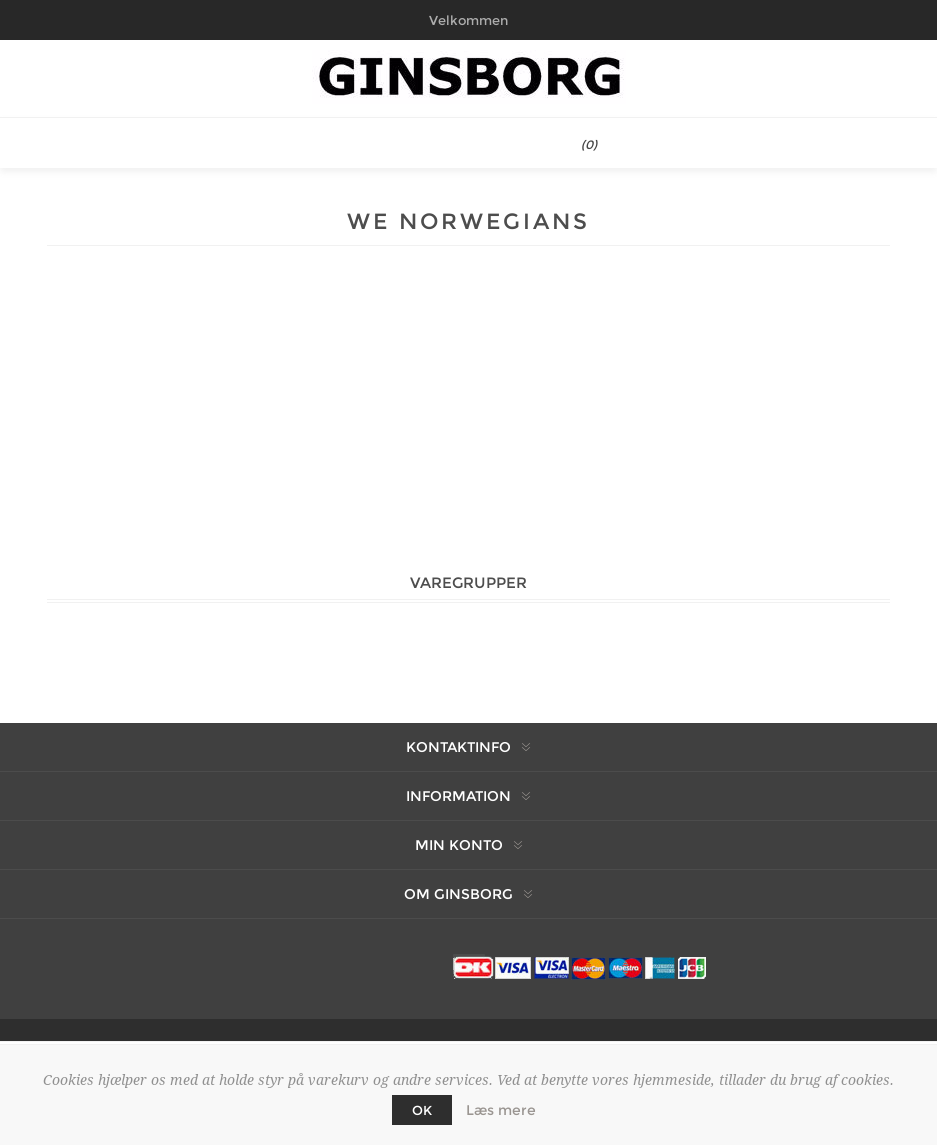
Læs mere (501, 1110)
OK (422, 1110)
